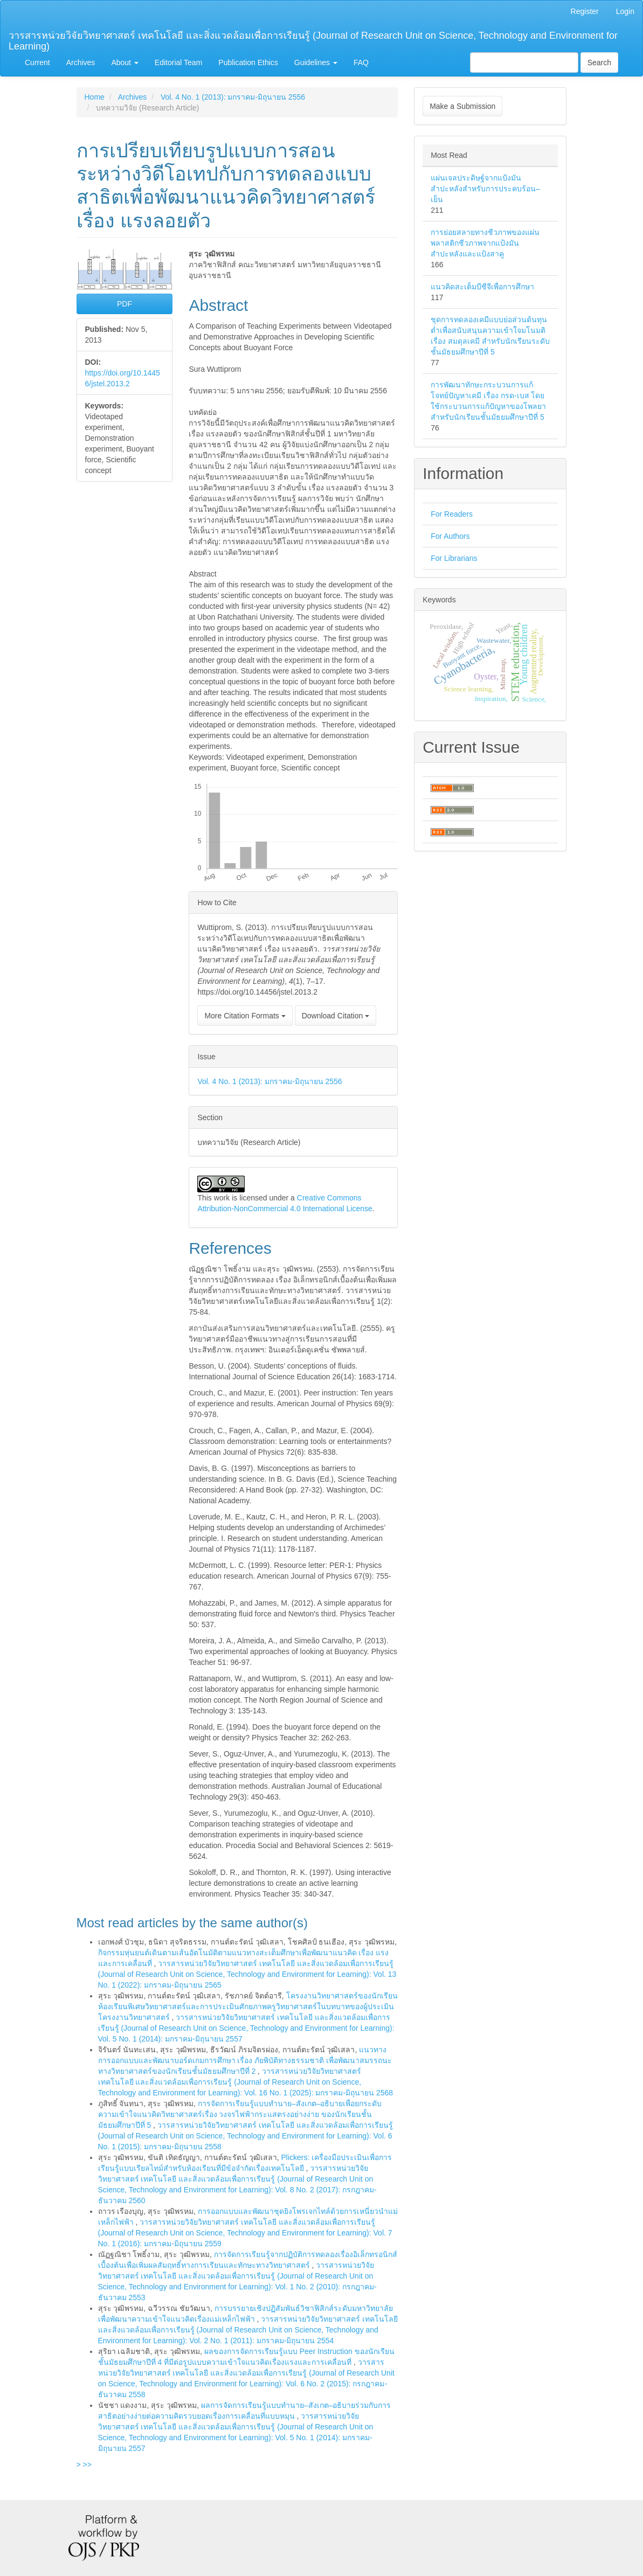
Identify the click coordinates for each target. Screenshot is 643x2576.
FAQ (361, 62)
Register (585, 11)
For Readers (452, 514)
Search (599, 62)
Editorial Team (178, 62)
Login (625, 11)
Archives (80, 62)
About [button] (124, 62)
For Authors (450, 536)
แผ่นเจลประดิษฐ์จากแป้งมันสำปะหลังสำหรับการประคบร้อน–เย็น (485, 188)
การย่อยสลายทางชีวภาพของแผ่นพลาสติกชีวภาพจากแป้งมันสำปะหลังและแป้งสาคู (485, 243)
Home (95, 97)
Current (37, 62)
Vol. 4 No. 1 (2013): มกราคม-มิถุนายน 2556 (233, 97)
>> (87, 2464)
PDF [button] (124, 304)
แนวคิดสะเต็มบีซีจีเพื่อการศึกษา (482, 286)
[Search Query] (524, 62)
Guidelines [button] (315, 62)
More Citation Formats (244, 1015)
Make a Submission (462, 106)
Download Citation (336, 1015)
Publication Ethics (248, 62)
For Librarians (454, 558)
